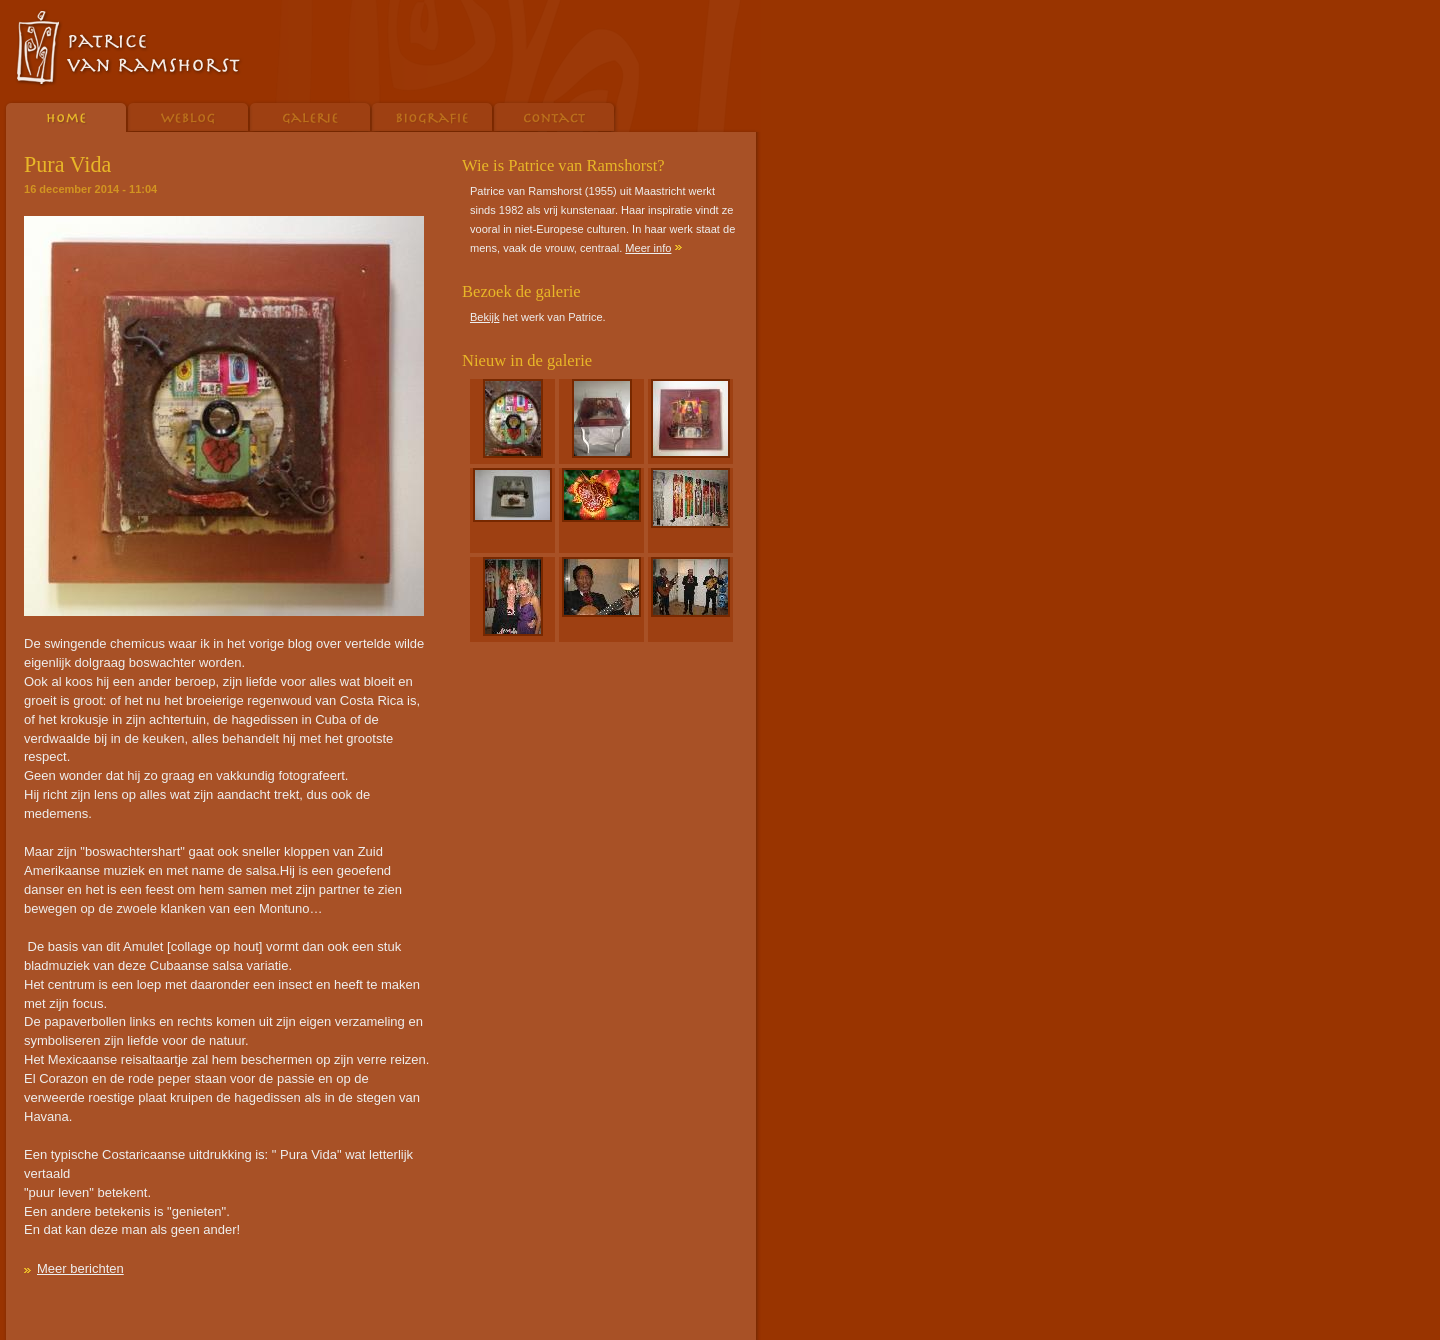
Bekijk (484, 317)
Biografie (433, 116)
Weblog (189, 116)
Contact (556, 116)
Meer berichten (80, 1268)
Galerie (311, 116)
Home (64, 116)
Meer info (648, 248)
